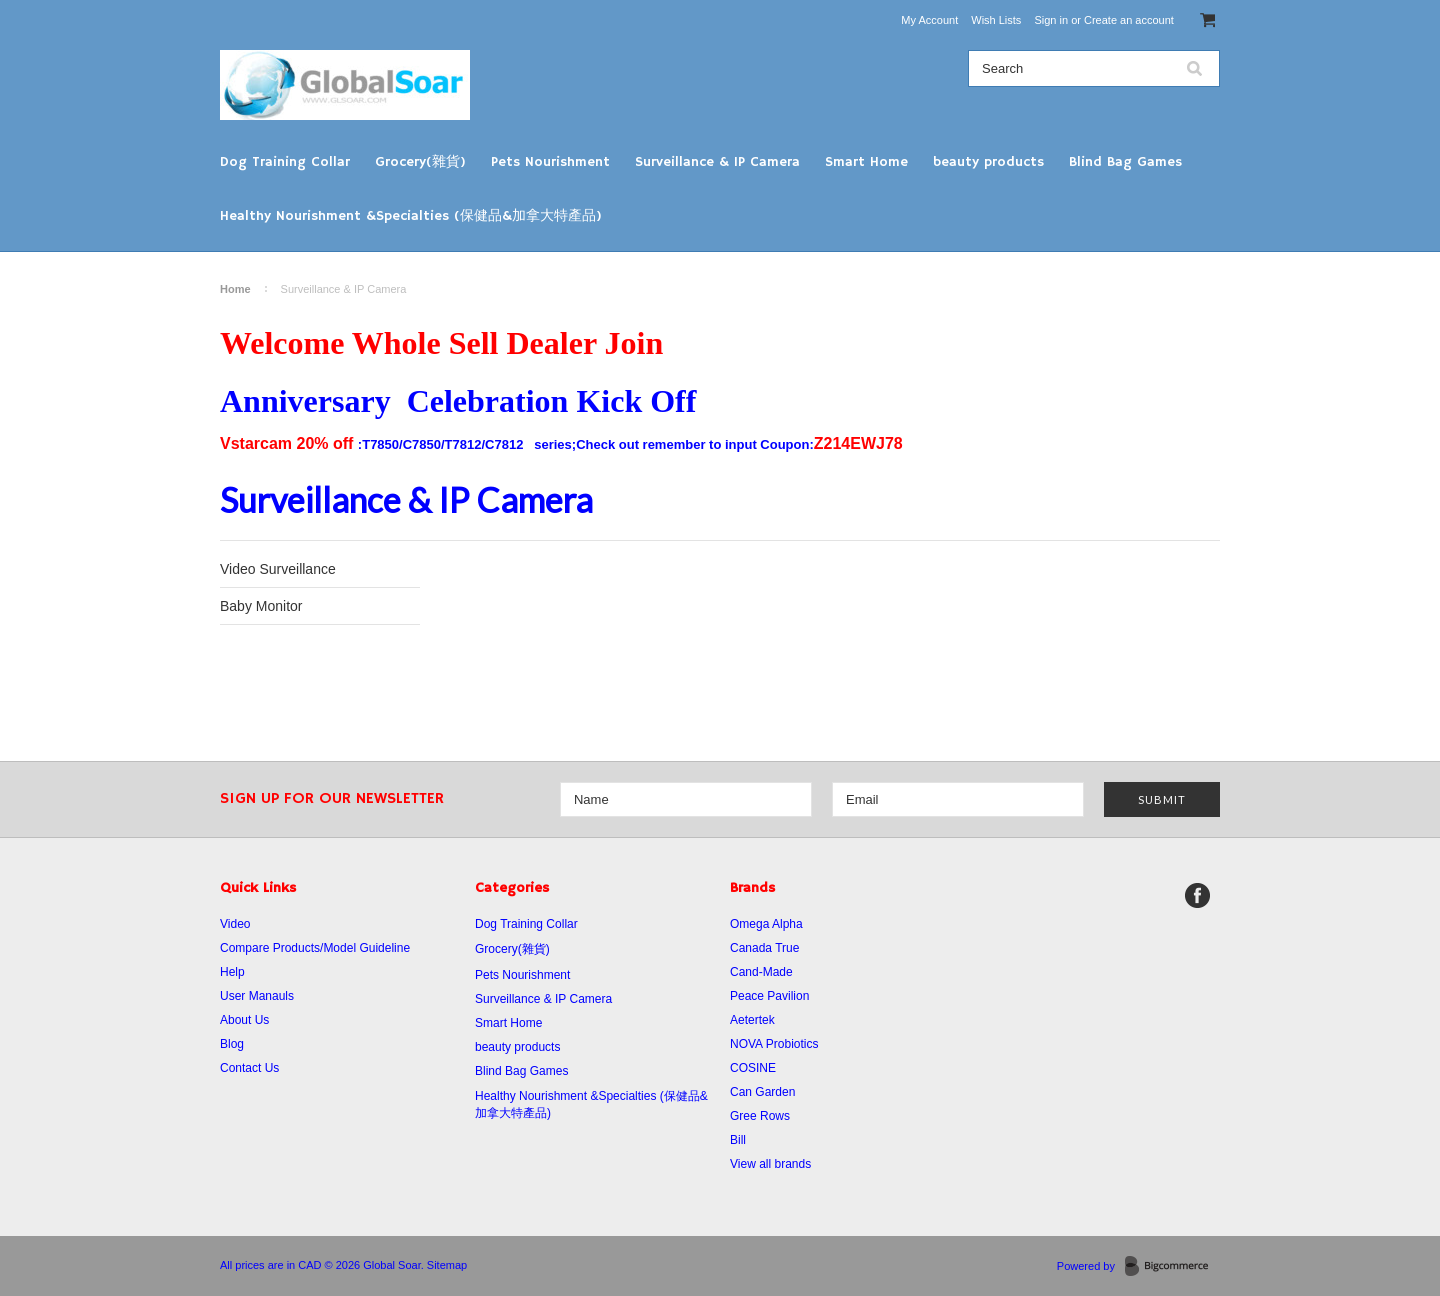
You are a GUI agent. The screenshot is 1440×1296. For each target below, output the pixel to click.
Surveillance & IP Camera (717, 162)
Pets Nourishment (550, 162)
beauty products (988, 162)
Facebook (1197, 895)
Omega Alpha (766, 924)
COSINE (753, 1068)
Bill (738, 1140)
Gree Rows (760, 1116)
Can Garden (762, 1092)
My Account (929, 20)
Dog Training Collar (285, 162)
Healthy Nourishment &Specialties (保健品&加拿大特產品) (411, 216)
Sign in (1051, 20)
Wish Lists (996, 20)
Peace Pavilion (769, 996)
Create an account (1129, 20)
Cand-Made (761, 972)
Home (235, 289)
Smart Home (866, 162)
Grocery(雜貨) (420, 162)
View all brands (770, 1164)
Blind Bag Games (1125, 162)
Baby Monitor (261, 606)
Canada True (764, 948)
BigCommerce (1172, 1267)
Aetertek (752, 1020)
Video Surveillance (278, 569)
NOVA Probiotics (774, 1044)
